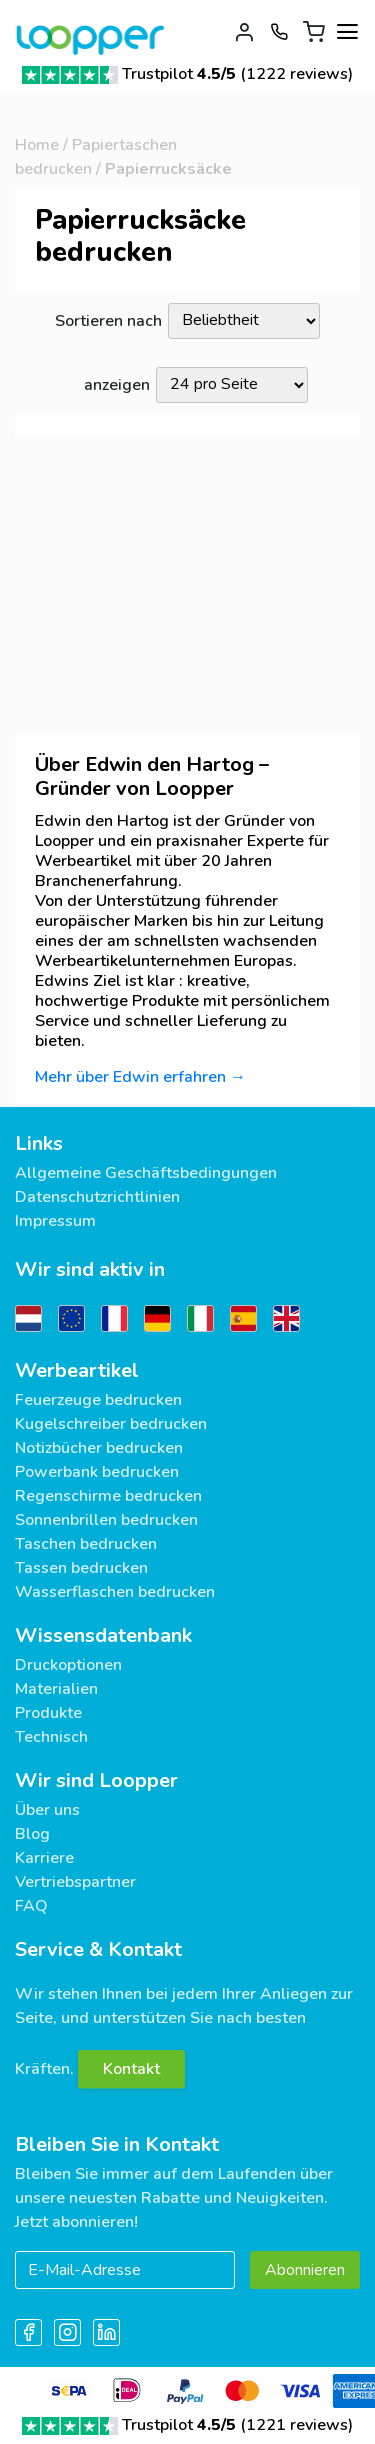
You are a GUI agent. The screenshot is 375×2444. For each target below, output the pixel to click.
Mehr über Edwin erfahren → (140, 1077)
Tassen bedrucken (81, 1568)
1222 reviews (297, 74)
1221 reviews (297, 2425)
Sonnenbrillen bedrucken (106, 1520)
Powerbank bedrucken (97, 1472)
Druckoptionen (68, 1665)
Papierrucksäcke (168, 169)
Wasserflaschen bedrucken (115, 1592)
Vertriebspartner (75, 1882)
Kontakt (131, 2069)
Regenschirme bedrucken (108, 1496)
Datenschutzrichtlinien (97, 1197)
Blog (32, 1834)
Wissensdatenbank (103, 1635)
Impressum (55, 1221)
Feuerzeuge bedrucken (98, 1400)
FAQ (31, 1906)
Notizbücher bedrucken (99, 1448)
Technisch (51, 1737)
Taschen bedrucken (86, 1544)
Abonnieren (305, 2270)
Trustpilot (179, 74)
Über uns (47, 1810)
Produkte (48, 1713)
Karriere (44, 1858)
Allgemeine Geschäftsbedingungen (146, 1173)
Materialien (56, 1689)
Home (37, 145)
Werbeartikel (77, 1370)
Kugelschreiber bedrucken (111, 1424)
